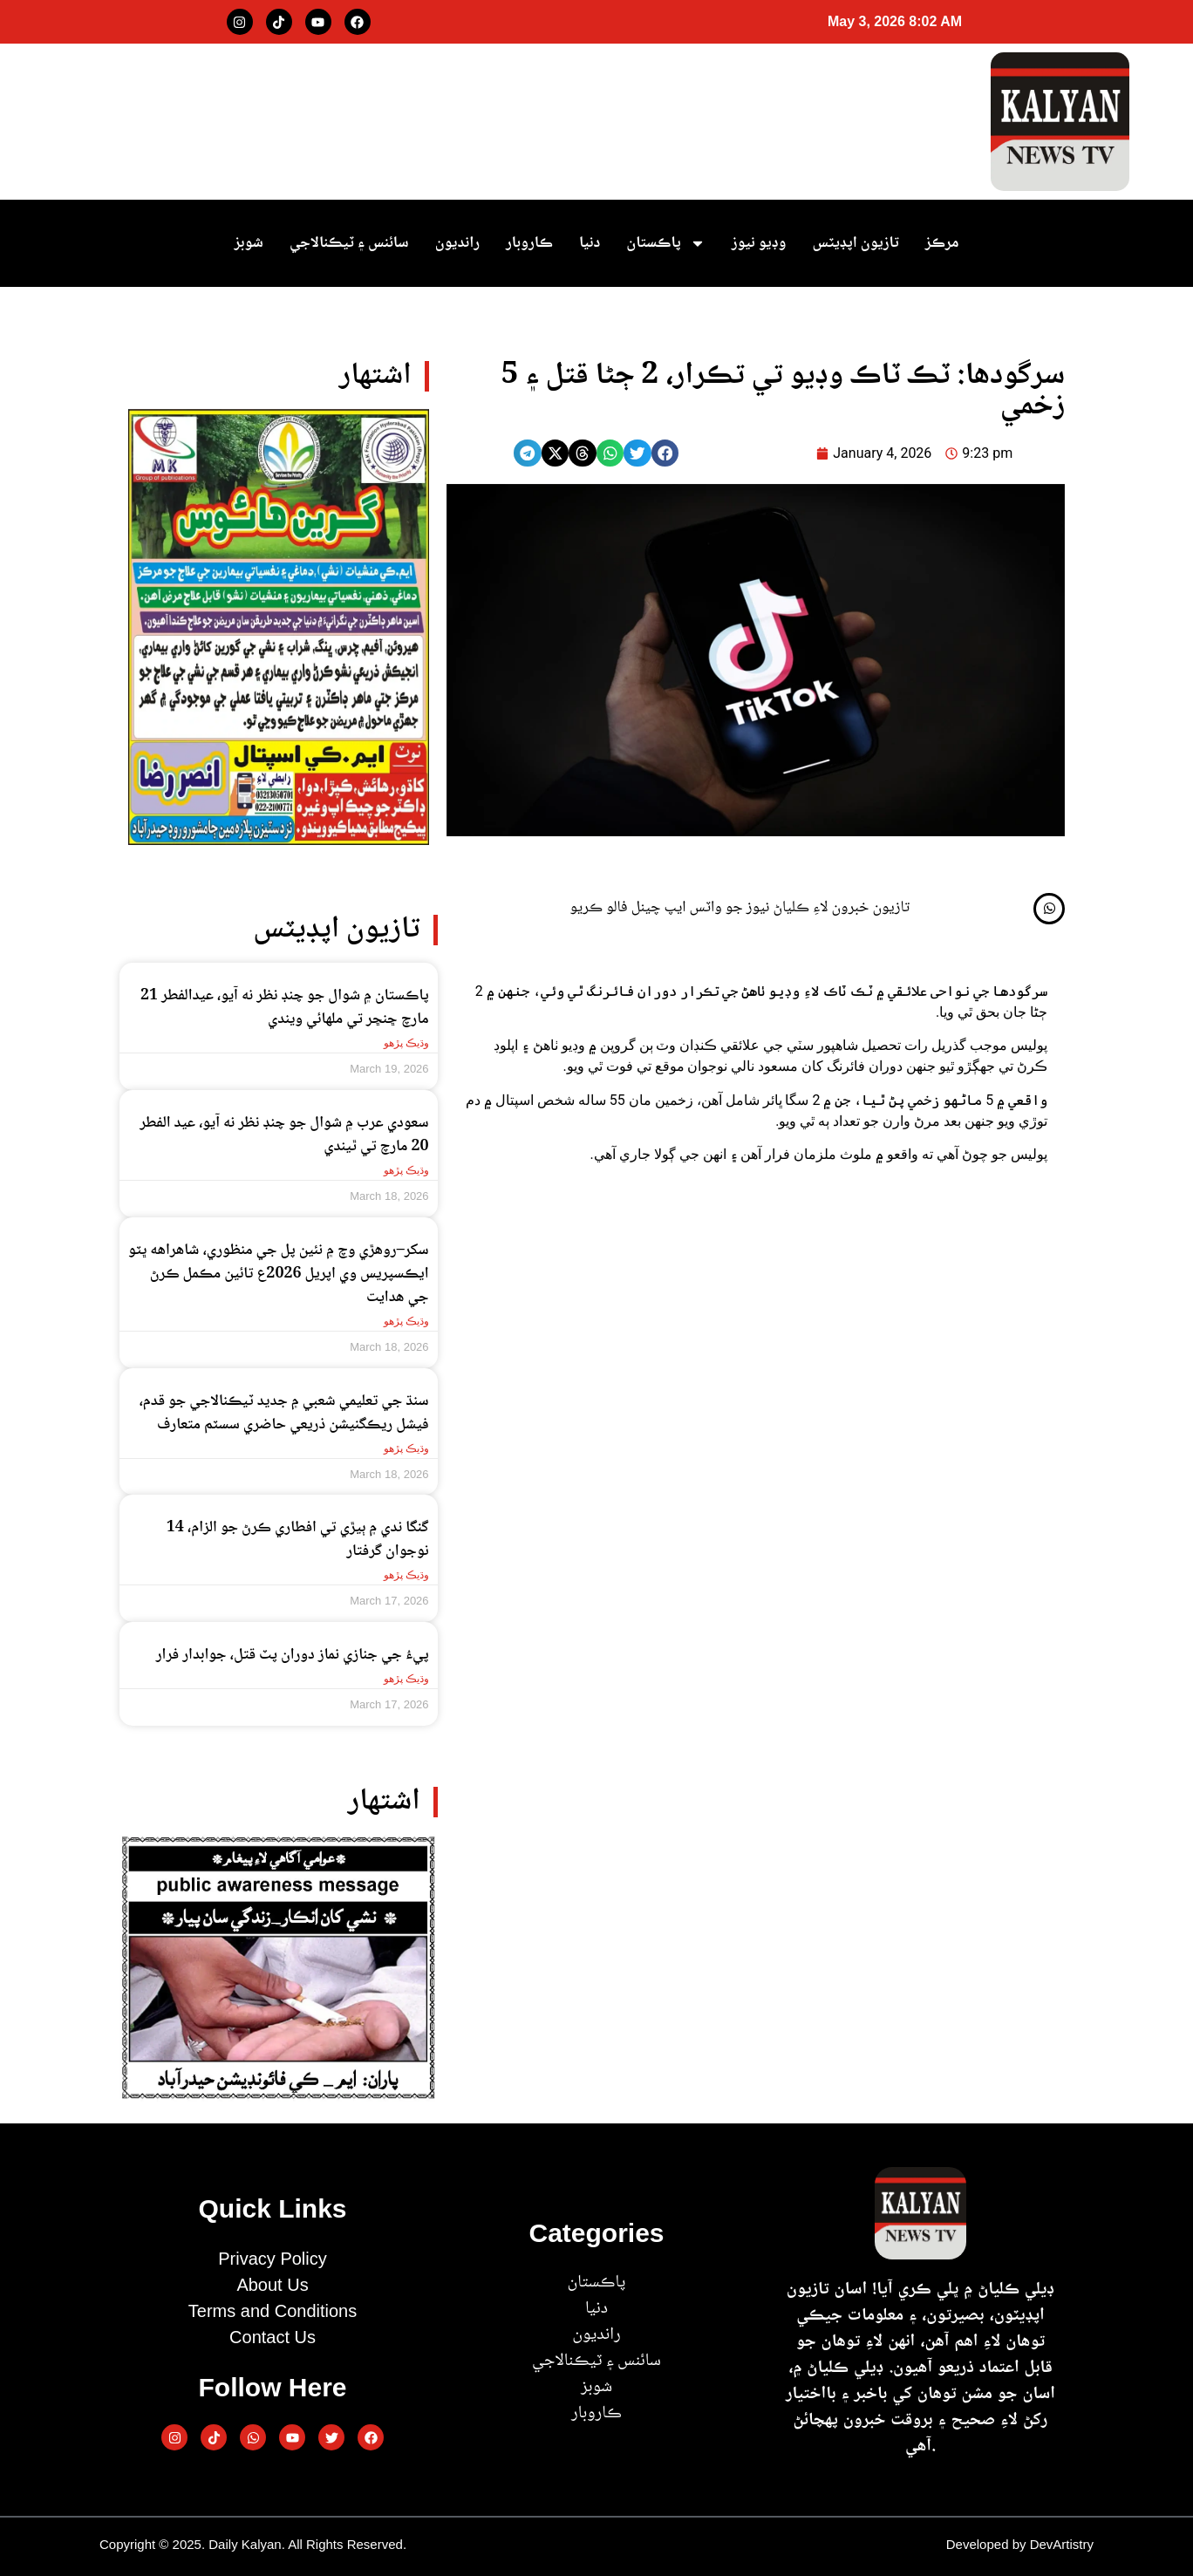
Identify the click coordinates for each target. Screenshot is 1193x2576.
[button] (665, 453)
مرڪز (942, 243)
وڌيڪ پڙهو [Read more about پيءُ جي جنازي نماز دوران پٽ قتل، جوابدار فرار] (406, 1679)
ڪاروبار (529, 243)
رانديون (457, 243)
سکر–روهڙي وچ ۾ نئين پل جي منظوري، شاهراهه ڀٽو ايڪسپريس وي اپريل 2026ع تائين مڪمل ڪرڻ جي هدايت (278, 1274)
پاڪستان (665, 243)
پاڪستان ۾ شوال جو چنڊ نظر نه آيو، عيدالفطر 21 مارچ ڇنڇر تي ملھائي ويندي (284, 1007)
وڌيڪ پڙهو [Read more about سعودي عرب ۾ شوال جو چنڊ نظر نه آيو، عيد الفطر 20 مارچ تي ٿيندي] (406, 1170)
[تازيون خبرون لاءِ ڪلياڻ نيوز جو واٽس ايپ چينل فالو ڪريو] (1049, 908)
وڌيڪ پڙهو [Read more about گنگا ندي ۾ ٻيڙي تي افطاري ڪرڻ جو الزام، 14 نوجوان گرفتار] (406, 1575)
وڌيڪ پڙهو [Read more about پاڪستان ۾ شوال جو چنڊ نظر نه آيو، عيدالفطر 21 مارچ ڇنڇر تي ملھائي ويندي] (406, 1043)
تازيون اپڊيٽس (855, 243)
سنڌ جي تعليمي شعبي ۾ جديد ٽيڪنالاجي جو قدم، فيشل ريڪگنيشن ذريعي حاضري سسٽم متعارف (283, 1413)
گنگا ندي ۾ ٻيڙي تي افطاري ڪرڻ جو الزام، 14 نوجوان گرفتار (298, 1539)
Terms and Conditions (272, 2310)
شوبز (249, 243)
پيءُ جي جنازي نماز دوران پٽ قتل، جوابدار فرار (292, 1655)
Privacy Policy (272, 2258)
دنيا (589, 243)
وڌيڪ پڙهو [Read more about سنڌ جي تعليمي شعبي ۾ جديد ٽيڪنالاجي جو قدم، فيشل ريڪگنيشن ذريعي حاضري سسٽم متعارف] (406, 1448)
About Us (272, 2284)
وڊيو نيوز (759, 243)
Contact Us (272, 2337)
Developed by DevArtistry (1020, 2544)
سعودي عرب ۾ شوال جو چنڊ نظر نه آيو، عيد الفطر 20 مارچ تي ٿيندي (284, 1135)
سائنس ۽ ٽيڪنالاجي (349, 243)
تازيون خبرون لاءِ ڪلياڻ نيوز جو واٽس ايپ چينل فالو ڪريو (740, 908)
